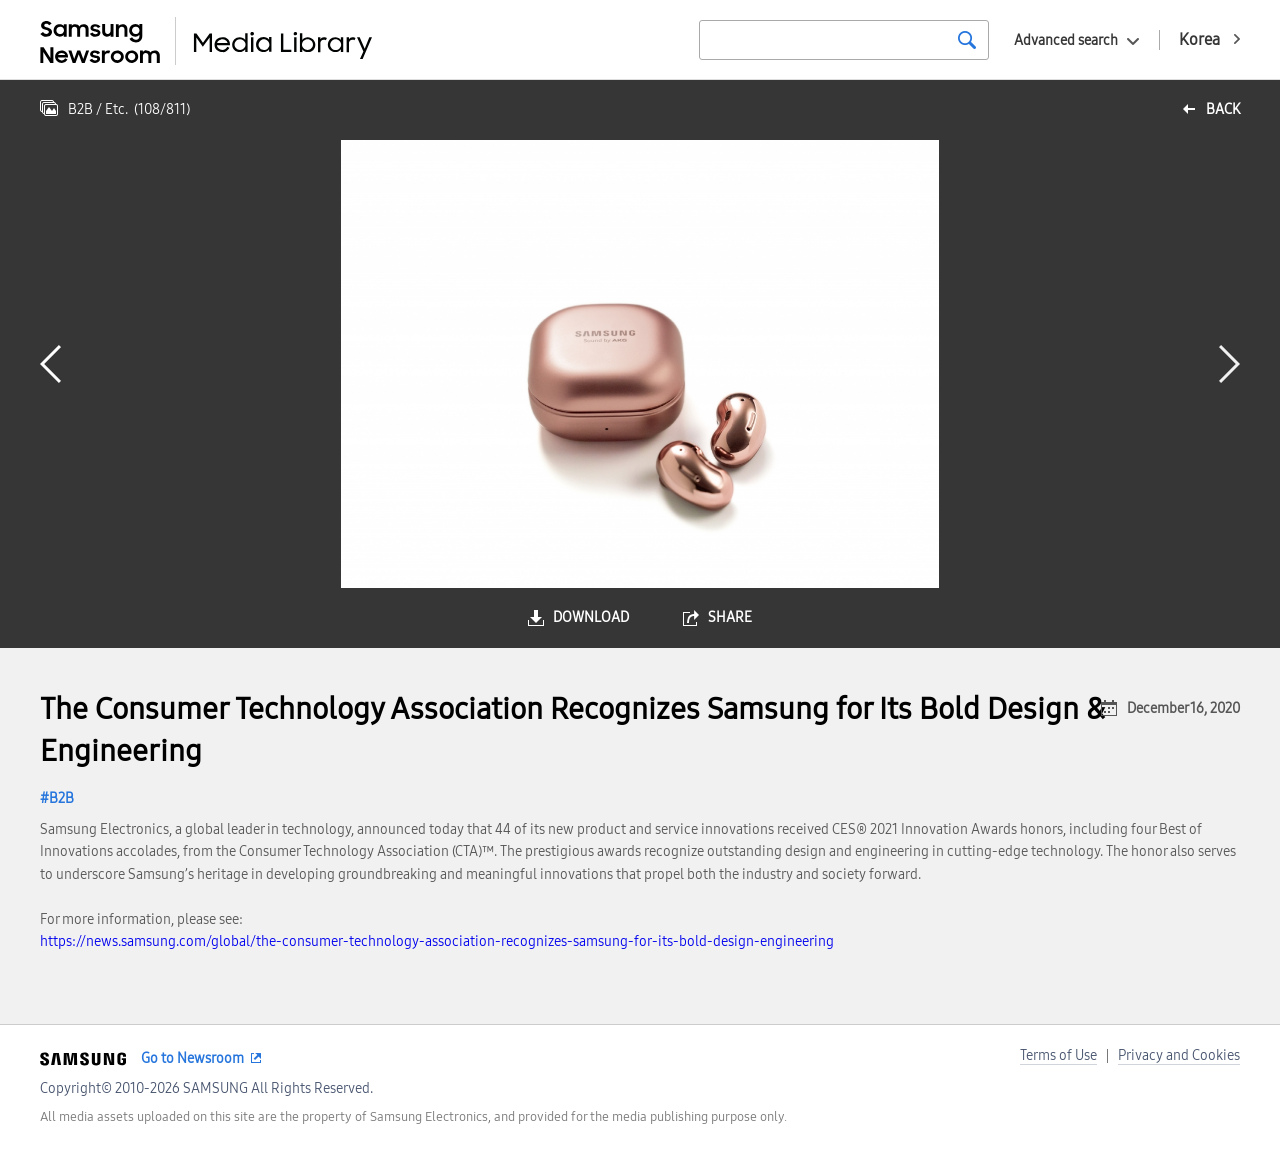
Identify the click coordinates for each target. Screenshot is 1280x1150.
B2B (61, 798)
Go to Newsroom (192, 1058)
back (1223, 109)
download (591, 617)
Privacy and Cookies (1179, 1055)
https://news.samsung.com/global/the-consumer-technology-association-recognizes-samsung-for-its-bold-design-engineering (437, 941)
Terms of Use (1058, 1055)
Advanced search (1066, 40)
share (730, 617)
